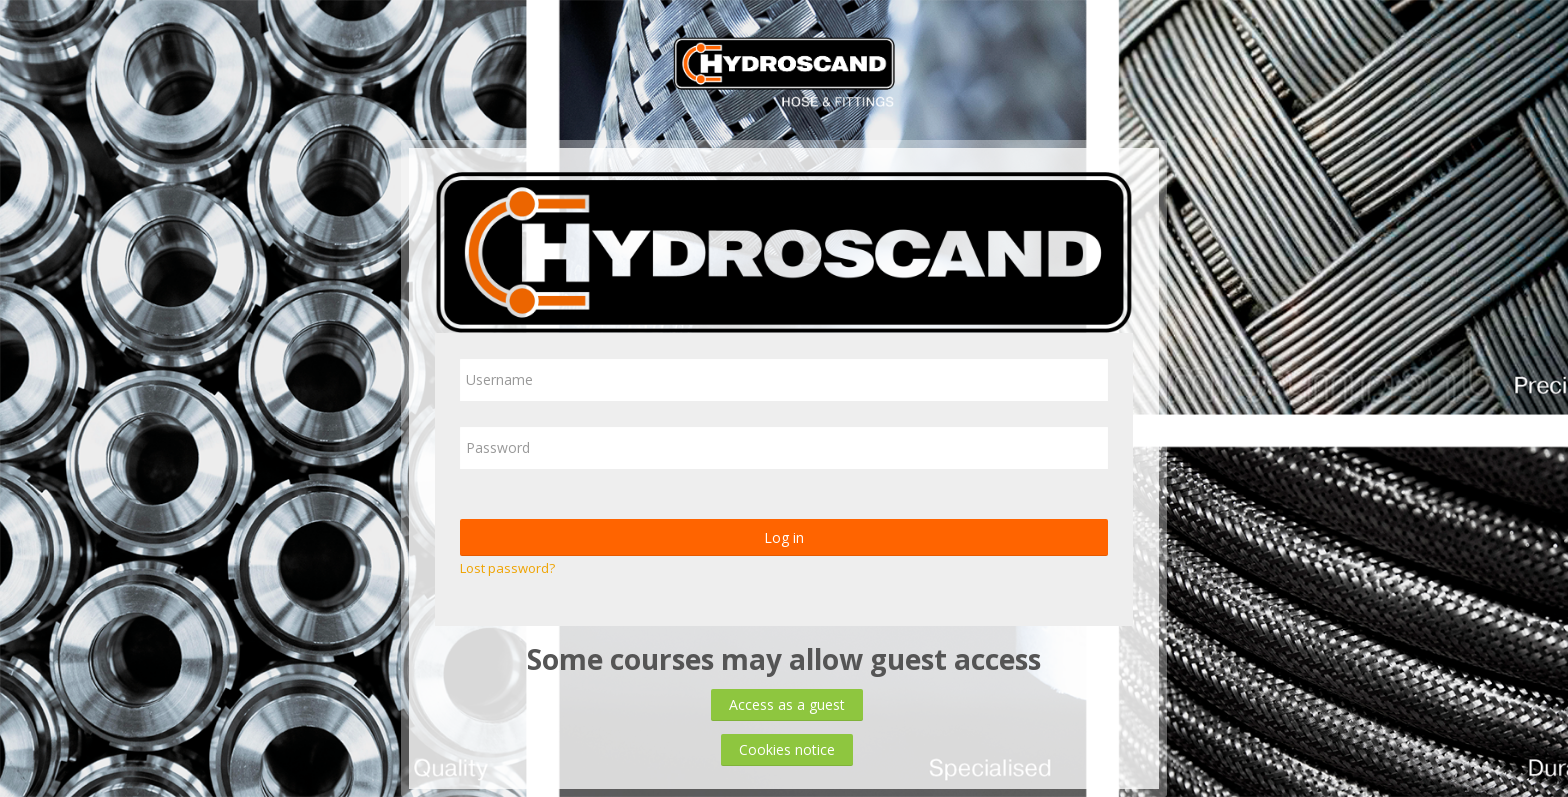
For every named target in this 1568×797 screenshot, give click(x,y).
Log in (784, 537)
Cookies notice (787, 749)
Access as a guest (787, 704)
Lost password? (507, 568)
